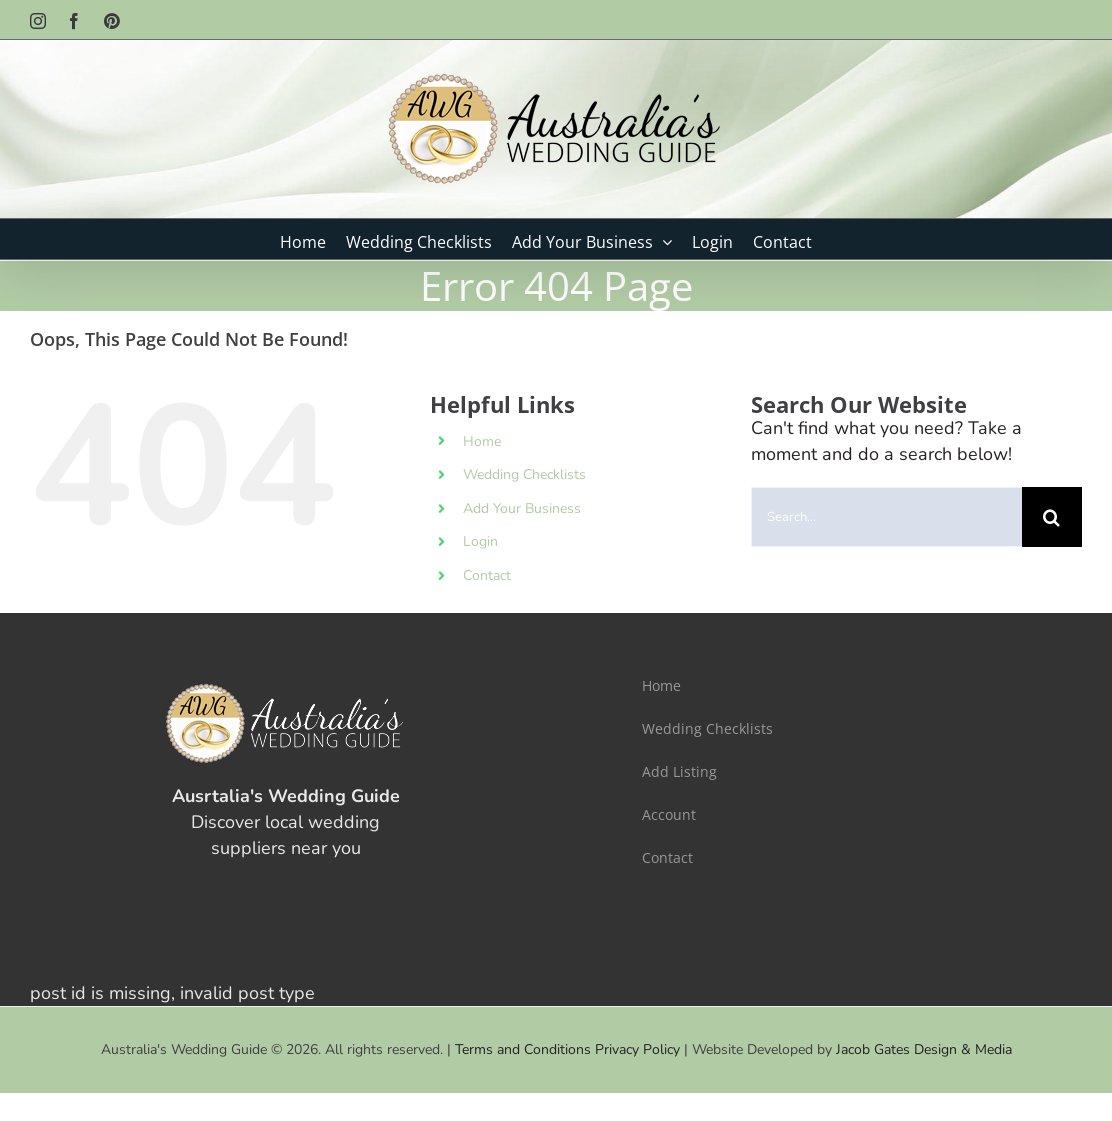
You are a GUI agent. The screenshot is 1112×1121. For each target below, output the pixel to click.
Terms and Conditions (523, 1049)
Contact (487, 575)
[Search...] (886, 517)
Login (480, 541)
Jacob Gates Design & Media (924, 1049)
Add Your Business (522, 508)
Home (482, 441)
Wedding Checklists (524, 474)
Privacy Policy (637, 1049)
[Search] (1052, 517)
